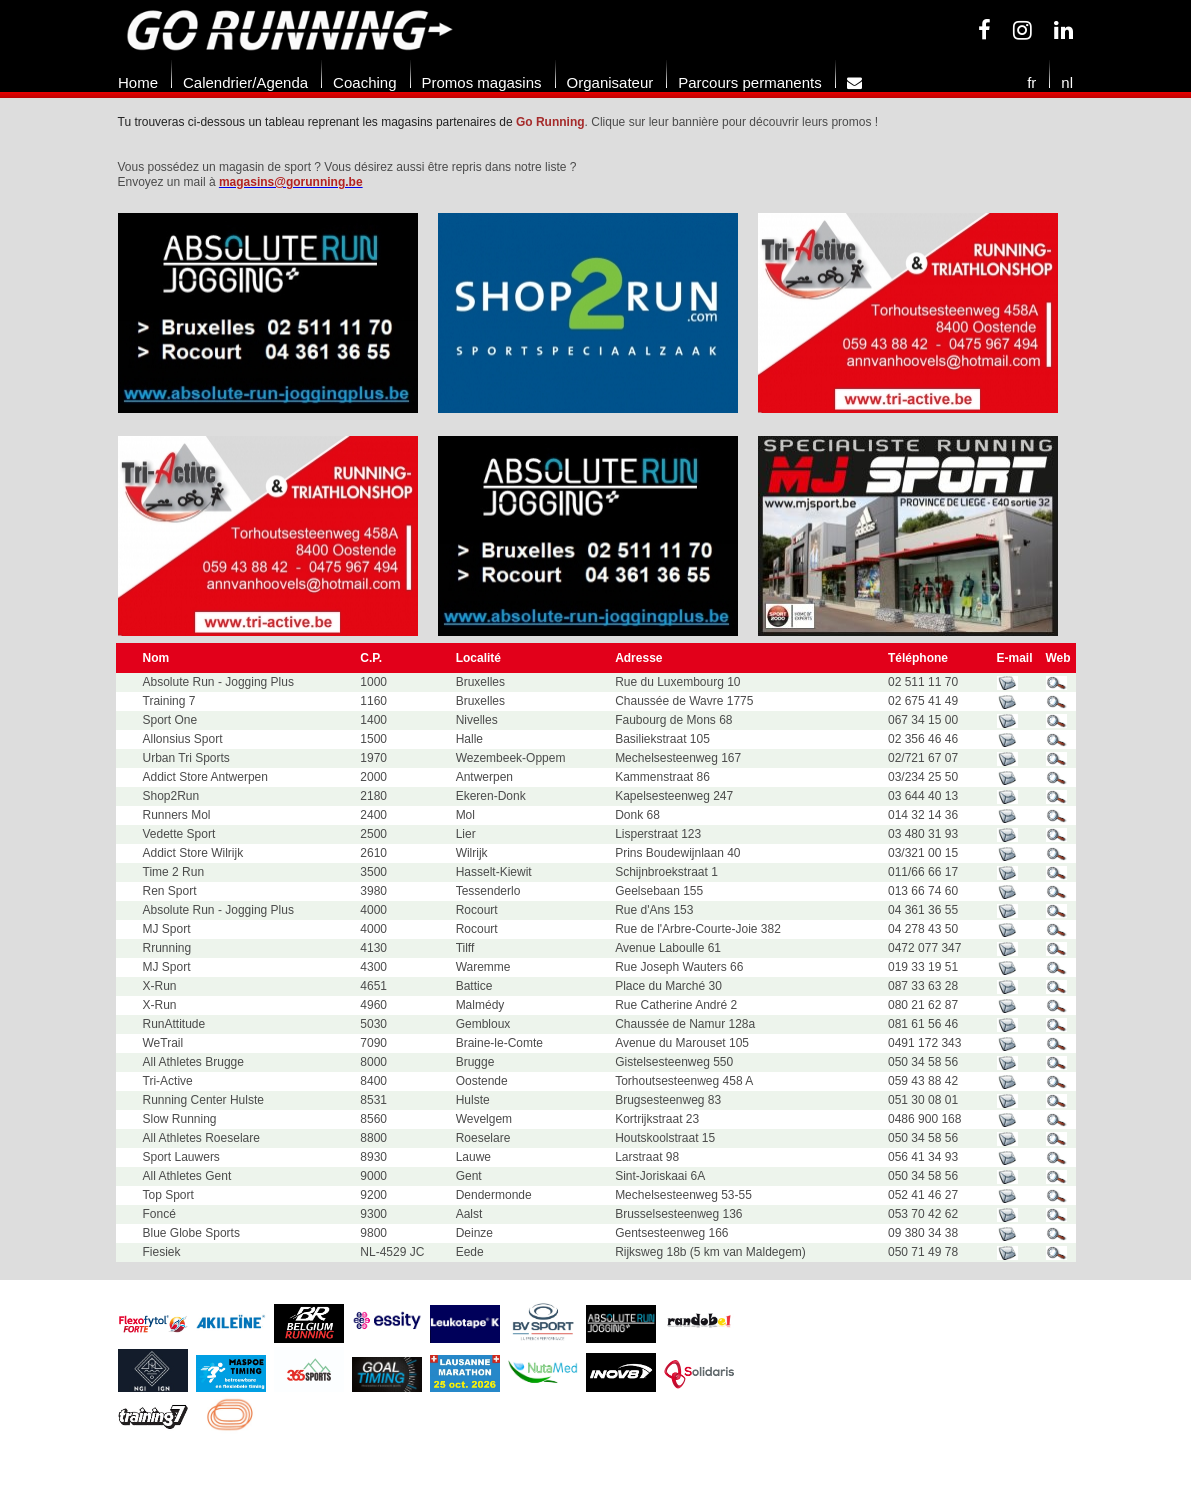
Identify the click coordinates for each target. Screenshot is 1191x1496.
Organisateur (610, 82)
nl (1067, 82)
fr (1031, 82)
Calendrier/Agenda (245, 82)
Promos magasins (482, 82)
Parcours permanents (749, 82)
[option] (278, 313)
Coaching (364, 82)
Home (138, 82)
